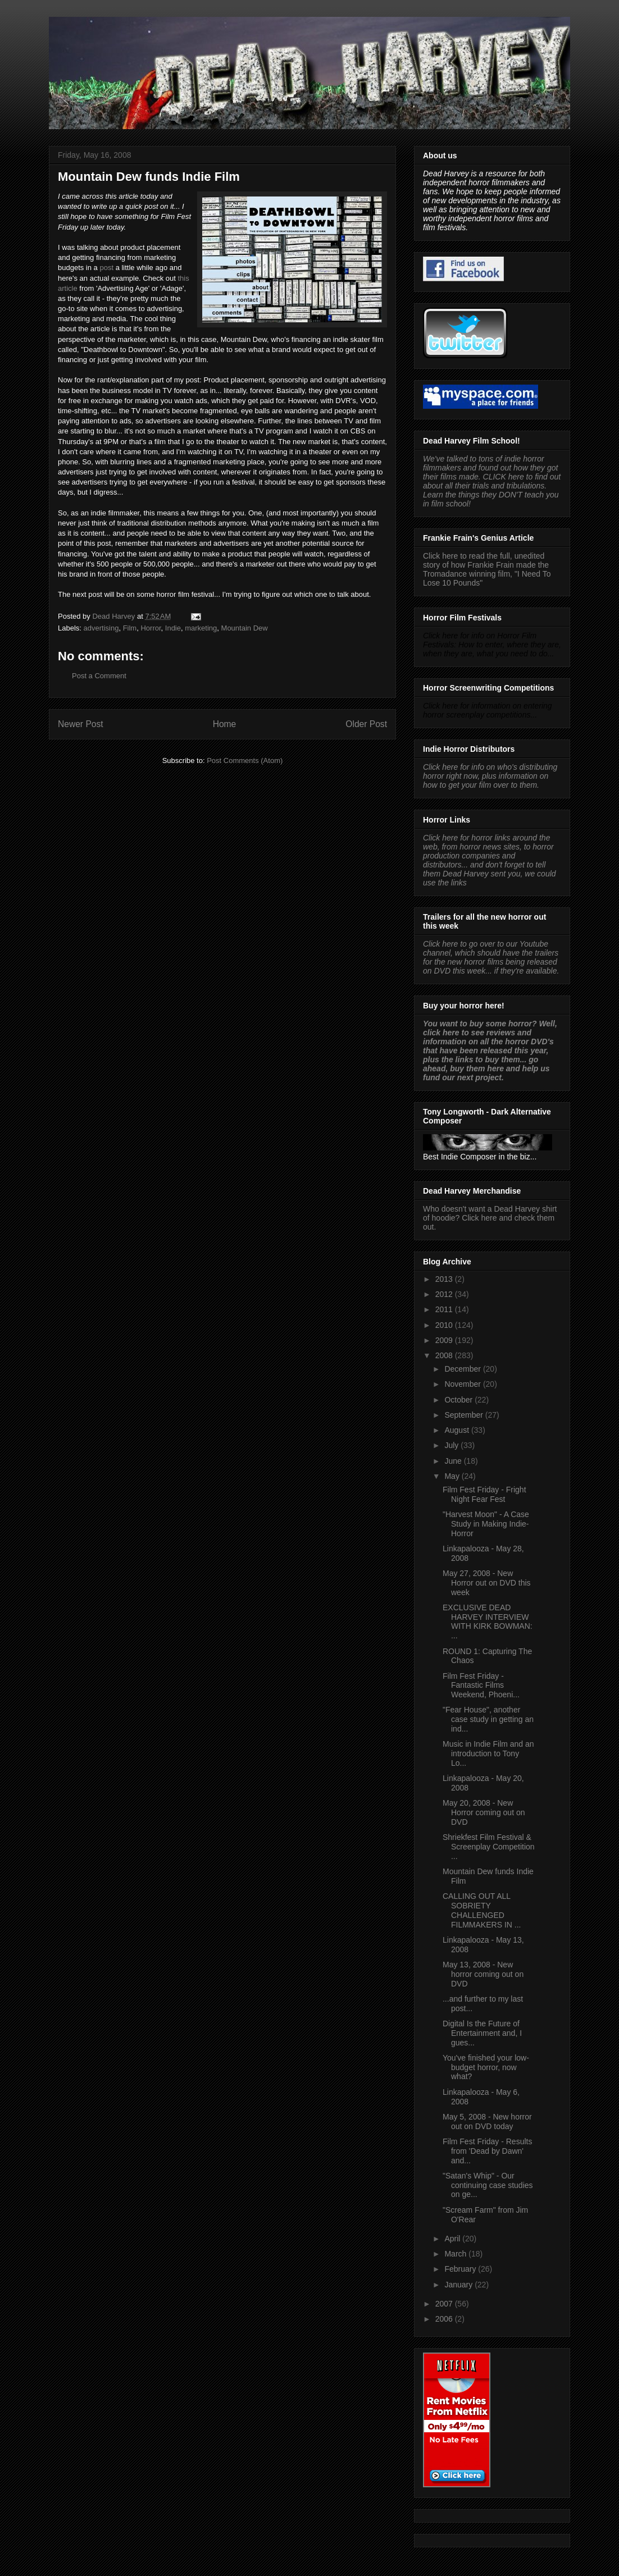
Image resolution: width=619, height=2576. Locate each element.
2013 (445, 1279)
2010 (445, 1325)
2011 (445, 1309)
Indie (173, 628)
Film (130, 628)
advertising (101, 628)
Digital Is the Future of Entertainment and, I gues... (482, 2033)
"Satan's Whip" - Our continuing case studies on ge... (488, 2185)
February (461, 2268)
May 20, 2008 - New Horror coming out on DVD (484, 1812)
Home (224, 724)
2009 (445, 1340)
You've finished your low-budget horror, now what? (486, 2067)
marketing (201, 628)
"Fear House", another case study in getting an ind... (488, 1719)
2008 (445, 1355)
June (453, 1460)
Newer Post (80, 724)
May (452, 1476)
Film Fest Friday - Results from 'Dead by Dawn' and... (487, 2151)
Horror (150, 628)
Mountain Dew (244, 628)
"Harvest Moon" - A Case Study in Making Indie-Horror (486, 1524)
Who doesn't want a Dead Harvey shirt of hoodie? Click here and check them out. (490, 1217)
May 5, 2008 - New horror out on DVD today (487, 2121)
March (456, 2253)
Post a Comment (99, 676)
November (463, 1384)
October (459, 1399)
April (453, 2238)
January (459, 2284)
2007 (445, 2303)
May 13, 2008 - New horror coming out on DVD (483, 1974)
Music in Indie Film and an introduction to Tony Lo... (488, 1753)
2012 (445, 1294)
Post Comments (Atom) (245, 760)
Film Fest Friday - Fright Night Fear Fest (484, 1494)
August (457, 1430)
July (452, 1445)
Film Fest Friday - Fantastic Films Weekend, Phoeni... (481, 1685)
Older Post (366, 724)
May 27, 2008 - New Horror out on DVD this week (487, 1583)
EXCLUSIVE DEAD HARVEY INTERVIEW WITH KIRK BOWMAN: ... (487, 1621)
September (464, 1414)
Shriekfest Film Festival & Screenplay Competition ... (489, 1847)
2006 (445, 2318)
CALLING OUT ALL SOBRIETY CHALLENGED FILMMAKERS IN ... (482, 1910)
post (106, 267)
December (463, 1368)
